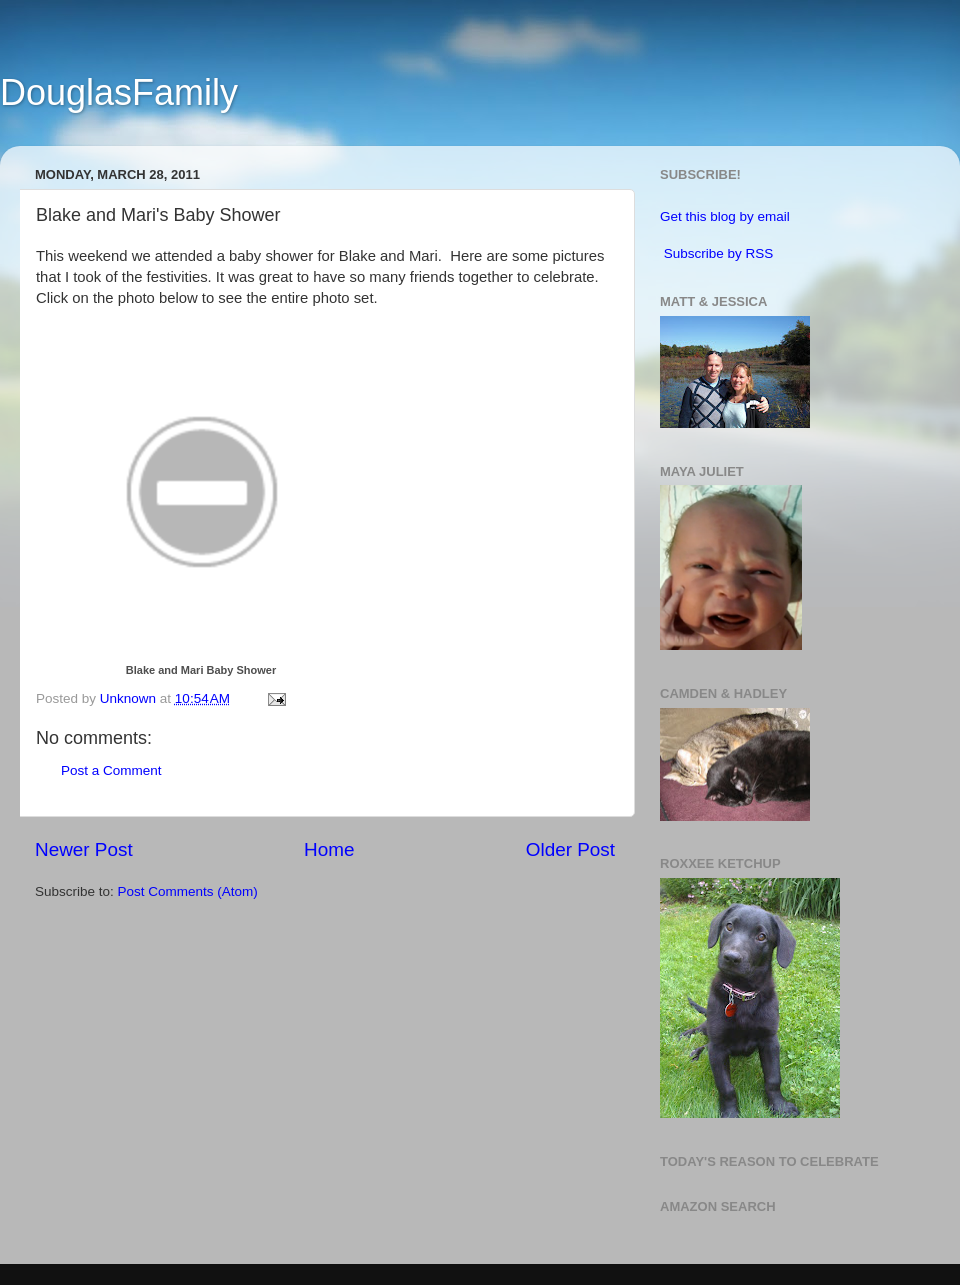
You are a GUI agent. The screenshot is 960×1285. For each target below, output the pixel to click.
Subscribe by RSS (719, 253)
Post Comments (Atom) (188, 891)
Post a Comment (111, 770)
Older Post (570, 849)
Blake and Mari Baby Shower (201, 670)
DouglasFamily (119, 92)
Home (329, 849)
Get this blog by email (725, 216)
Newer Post (84, 849)
